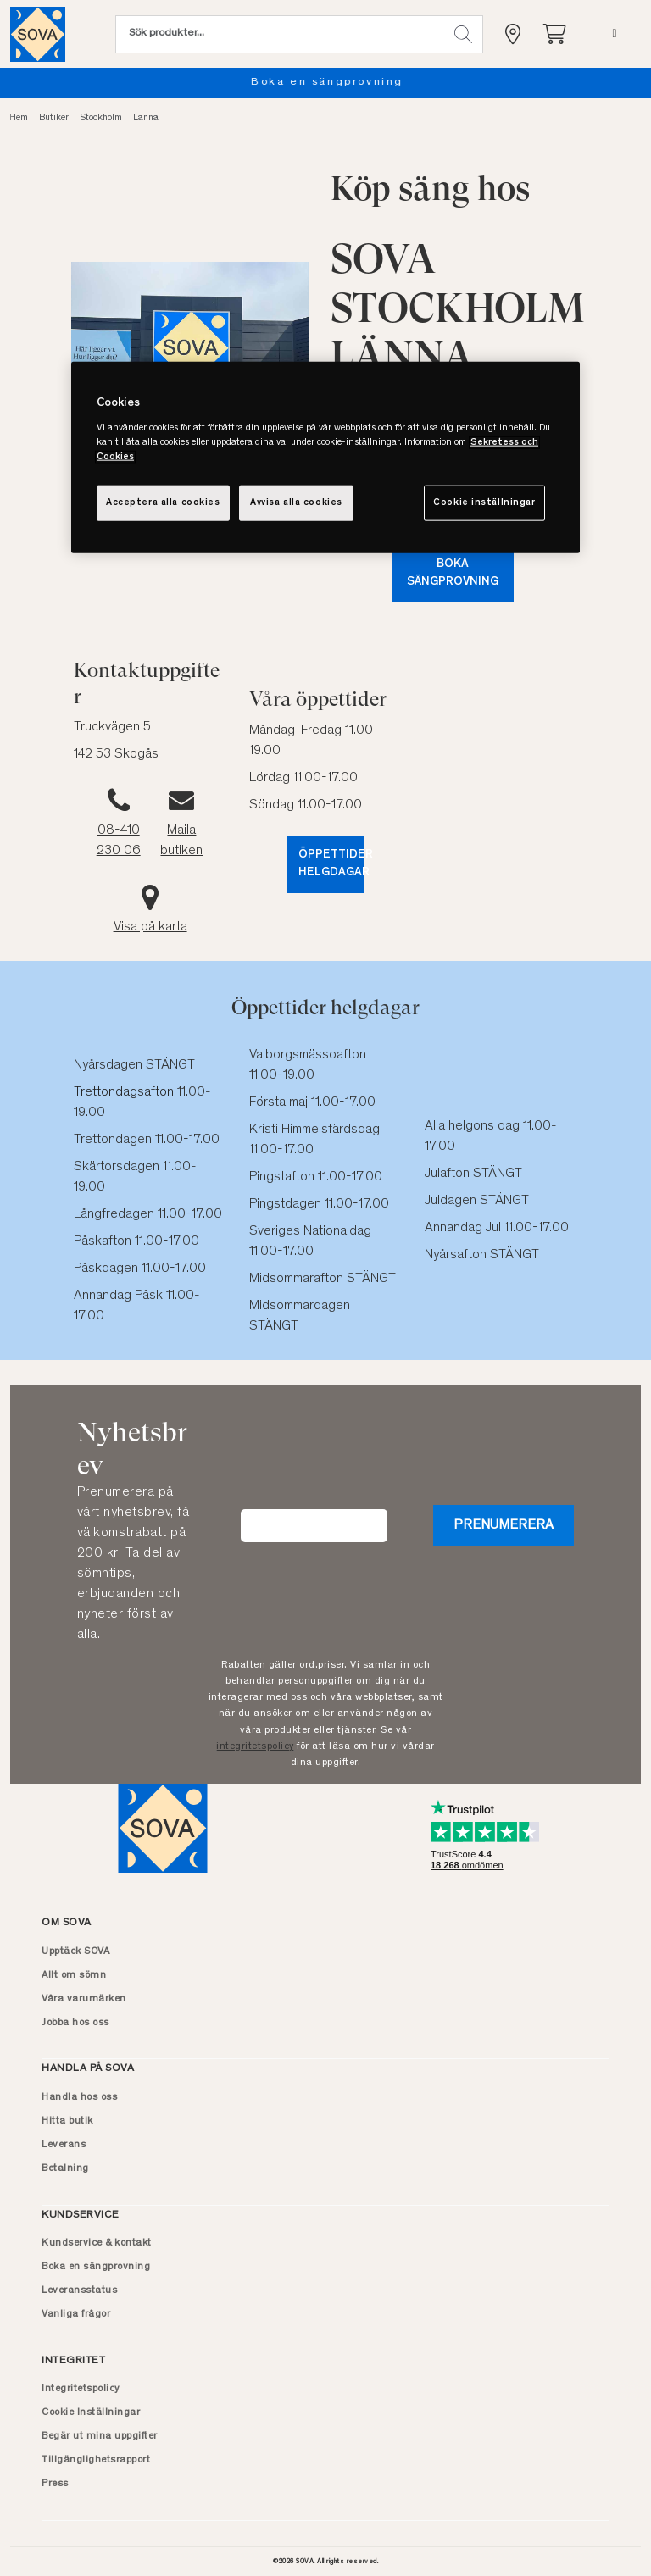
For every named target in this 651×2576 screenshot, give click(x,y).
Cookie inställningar (484, 502)
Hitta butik (67, 2121)
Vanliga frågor (76, 2314)
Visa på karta (150, 927)
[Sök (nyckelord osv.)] (279, 34)
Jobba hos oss (75, 2023)
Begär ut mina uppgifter (100, 2436)
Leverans (64, 2145)
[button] (463, 34)
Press (55, 2484)
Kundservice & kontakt (97, 2243)
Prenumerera (503, 1525)
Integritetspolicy (81, 2389)
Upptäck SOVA (75, 1951)
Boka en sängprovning (348, 82)
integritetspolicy (255, 1746)
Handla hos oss (79, 2097)
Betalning (65, 2168)
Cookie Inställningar (91, 2412)
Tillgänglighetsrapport (96, 2460)
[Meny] (614, 34)
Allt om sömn (74, 1975)
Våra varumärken (84, 1999)
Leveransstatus (79, 2290)
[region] (325, 457)
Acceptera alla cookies (163, 502)
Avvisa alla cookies (296, 502)
